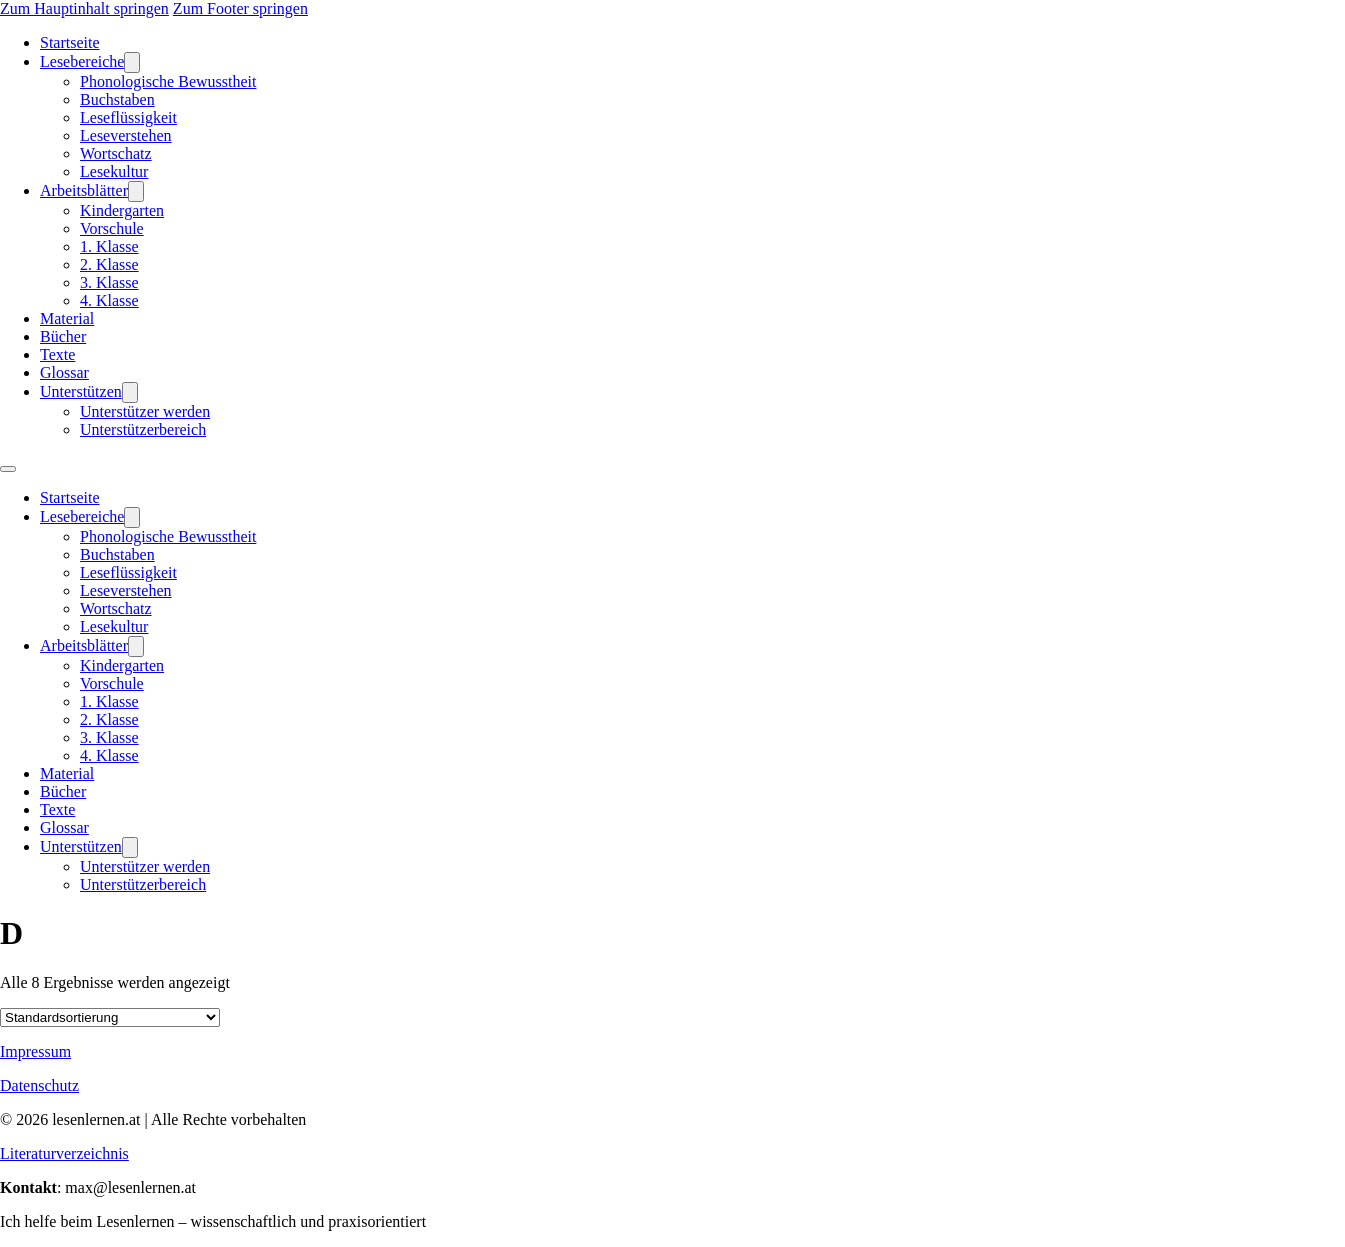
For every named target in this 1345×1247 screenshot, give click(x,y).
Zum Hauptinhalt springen (84, 8)
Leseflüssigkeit (128, 117)
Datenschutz (39, 1085)
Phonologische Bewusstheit (168, 81)
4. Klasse (109, 300)
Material (67, 318)
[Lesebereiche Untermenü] (132, 62)
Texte (57, 354)
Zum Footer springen (240, 8)
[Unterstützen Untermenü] (130, 392)
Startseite (70, 42)
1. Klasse (109, 246)
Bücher (63, 336)
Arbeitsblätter (84, 190)
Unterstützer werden (145, 411)
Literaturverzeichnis (64, 1153)
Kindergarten (122, 210)
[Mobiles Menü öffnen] (8, 469)
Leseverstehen (126, 135)
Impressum (35, 1051)
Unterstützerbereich (143, 429)
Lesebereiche (82, 61)
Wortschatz (116, 153)
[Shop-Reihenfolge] (110, 1017)
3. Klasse (109, 282)
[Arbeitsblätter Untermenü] (136, 191)
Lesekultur (114, 171)
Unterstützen (81, 391)
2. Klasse (109, 264)
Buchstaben (117, 99)
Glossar (64, 372)
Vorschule (112, 228)
